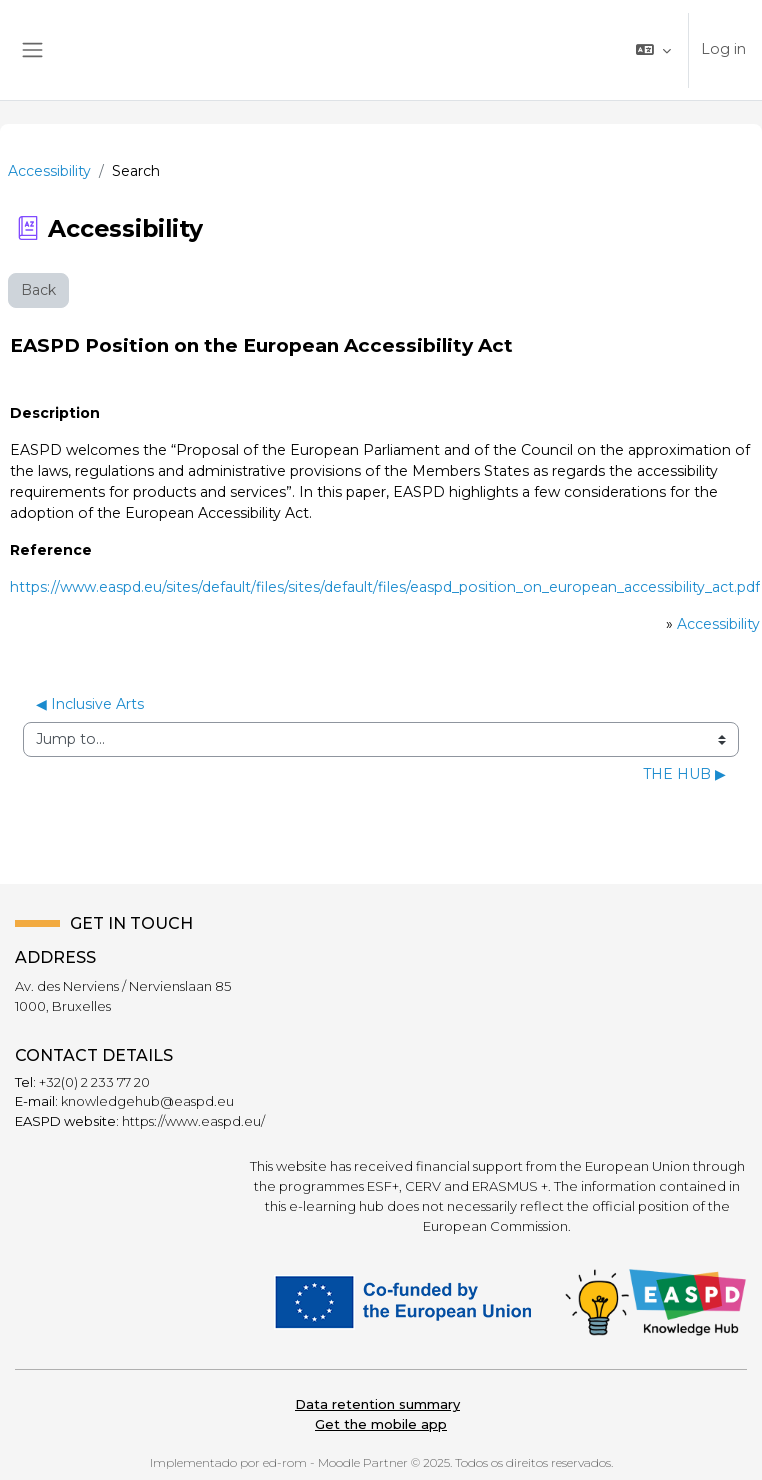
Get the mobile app (381, 1424)
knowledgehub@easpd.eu (147, 1101)
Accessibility (49, 171)
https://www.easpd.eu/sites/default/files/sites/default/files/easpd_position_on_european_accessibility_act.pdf (385, 587)
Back (38, 290)
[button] (653, 50)
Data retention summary (377, 1404)
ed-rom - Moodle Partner (335, 1462)
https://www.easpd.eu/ (193, 1121)
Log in (723, 49)
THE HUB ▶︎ (684, 774)
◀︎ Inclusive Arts (90, 704)
